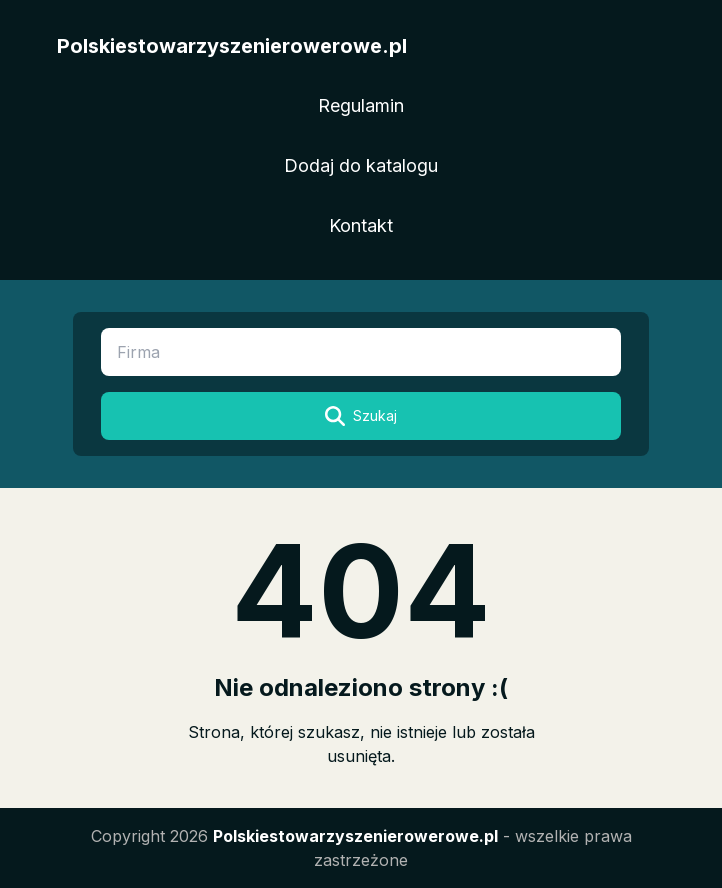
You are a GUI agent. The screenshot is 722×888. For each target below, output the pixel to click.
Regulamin (361, 105)
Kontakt (361, 225)
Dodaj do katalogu (361, 165)
